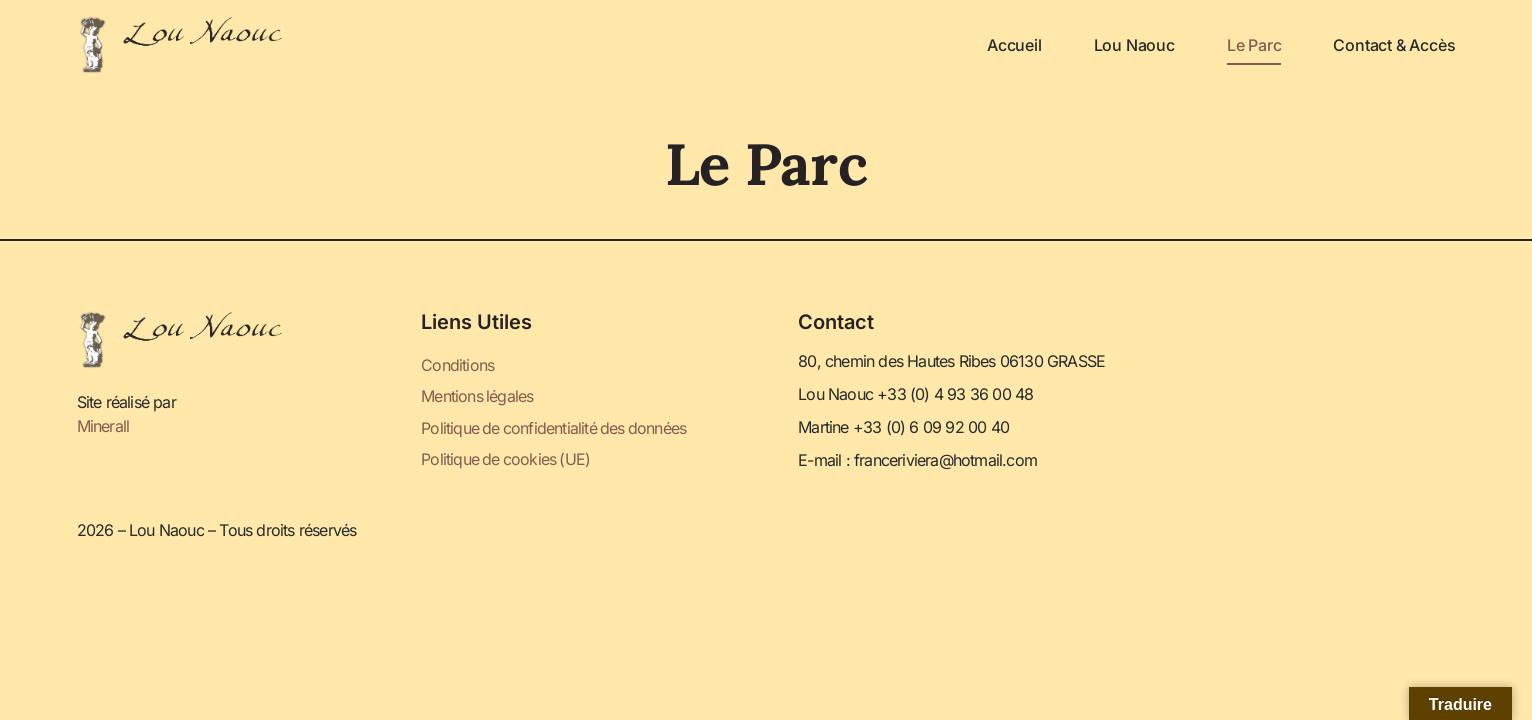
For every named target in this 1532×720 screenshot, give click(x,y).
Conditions (457, 366)
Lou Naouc (1134, 45)
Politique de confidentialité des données (555, 428)
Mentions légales (477, 397)
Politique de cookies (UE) (507, 459)
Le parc (1254, 45)
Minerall (103, 426)
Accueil (1014, 45)
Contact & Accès (1394, 45)
